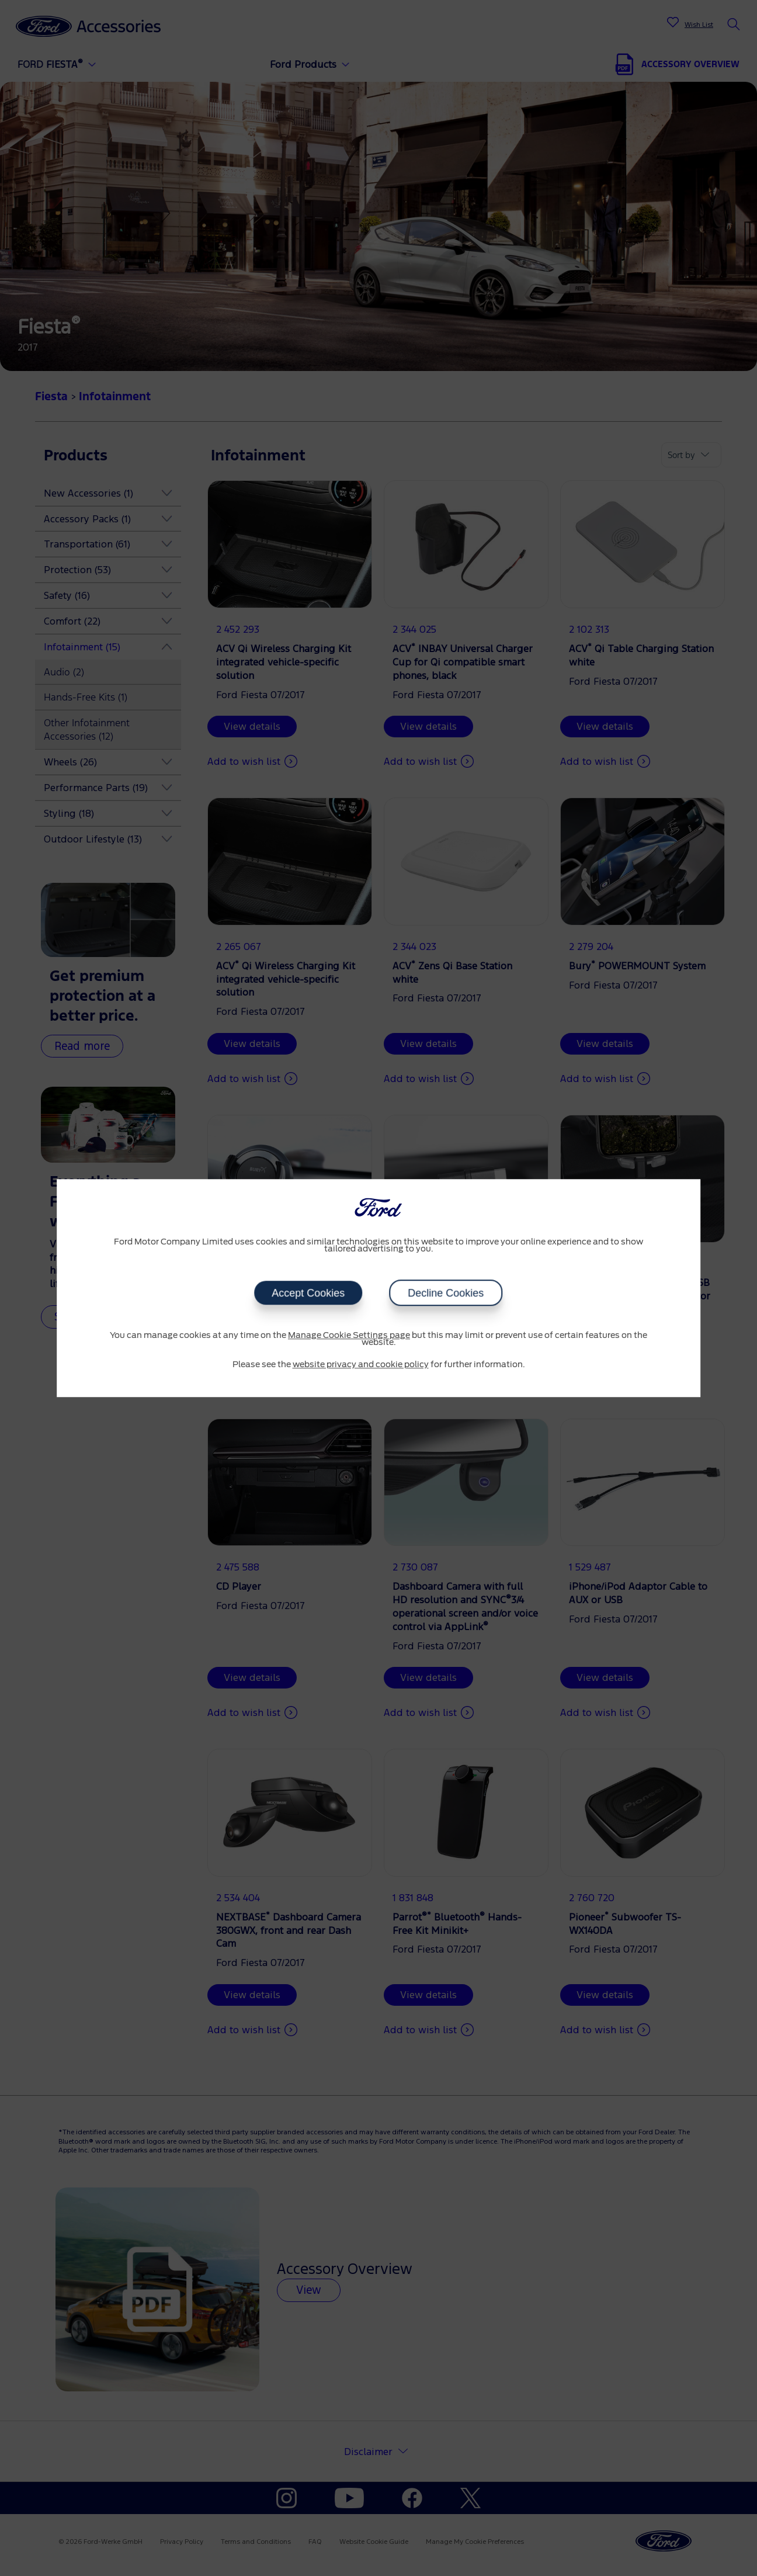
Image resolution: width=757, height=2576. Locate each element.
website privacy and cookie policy (361, 1365)
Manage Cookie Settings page (349, 1336)
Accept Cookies (308, 1293)
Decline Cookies (446, 1293)
